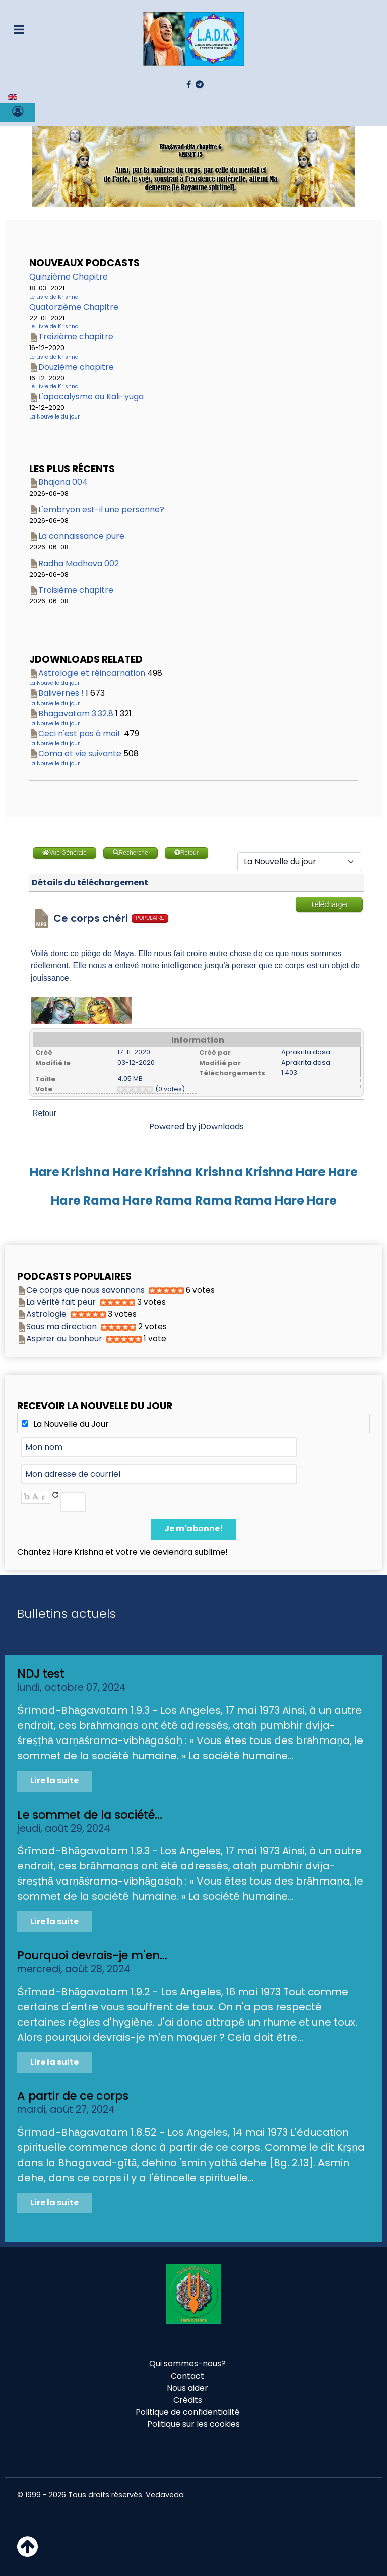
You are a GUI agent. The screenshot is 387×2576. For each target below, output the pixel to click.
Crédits (187, 2400)
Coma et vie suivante (79, 753)
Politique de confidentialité (188, 2412)
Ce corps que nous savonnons (85, 1290)
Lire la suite (54, 1780)
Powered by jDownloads (196, 1126)
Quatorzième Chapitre (73, 307)
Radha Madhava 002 (78, 563)
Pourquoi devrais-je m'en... (92, 1955)
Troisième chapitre (75, 590)
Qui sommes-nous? (187, 2364)
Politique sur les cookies (193, 2424)
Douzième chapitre (76, 367)
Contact (187, 2376)
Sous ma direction (61, 1326)
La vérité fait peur (61, 1302)
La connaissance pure (81, 536)
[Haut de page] (27, 2552)
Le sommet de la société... (89, 1814)
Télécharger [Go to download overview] (329, 904)
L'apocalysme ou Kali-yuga (91, 396)
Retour (44, 1113)
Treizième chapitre (75, 336)
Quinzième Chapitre (68, 277)
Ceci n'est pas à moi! (80, 733)
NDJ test (40, 1673)
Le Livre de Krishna (54, 297)
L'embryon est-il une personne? (101, 509)
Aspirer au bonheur (64, 1338)
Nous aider (187, 2388)
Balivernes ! (61, 693)
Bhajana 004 (63, 482)
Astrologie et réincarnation (91, 673)
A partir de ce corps (72, 2095)
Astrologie (46, 1314)
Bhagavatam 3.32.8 (75, 713)
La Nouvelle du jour (54, 417)
